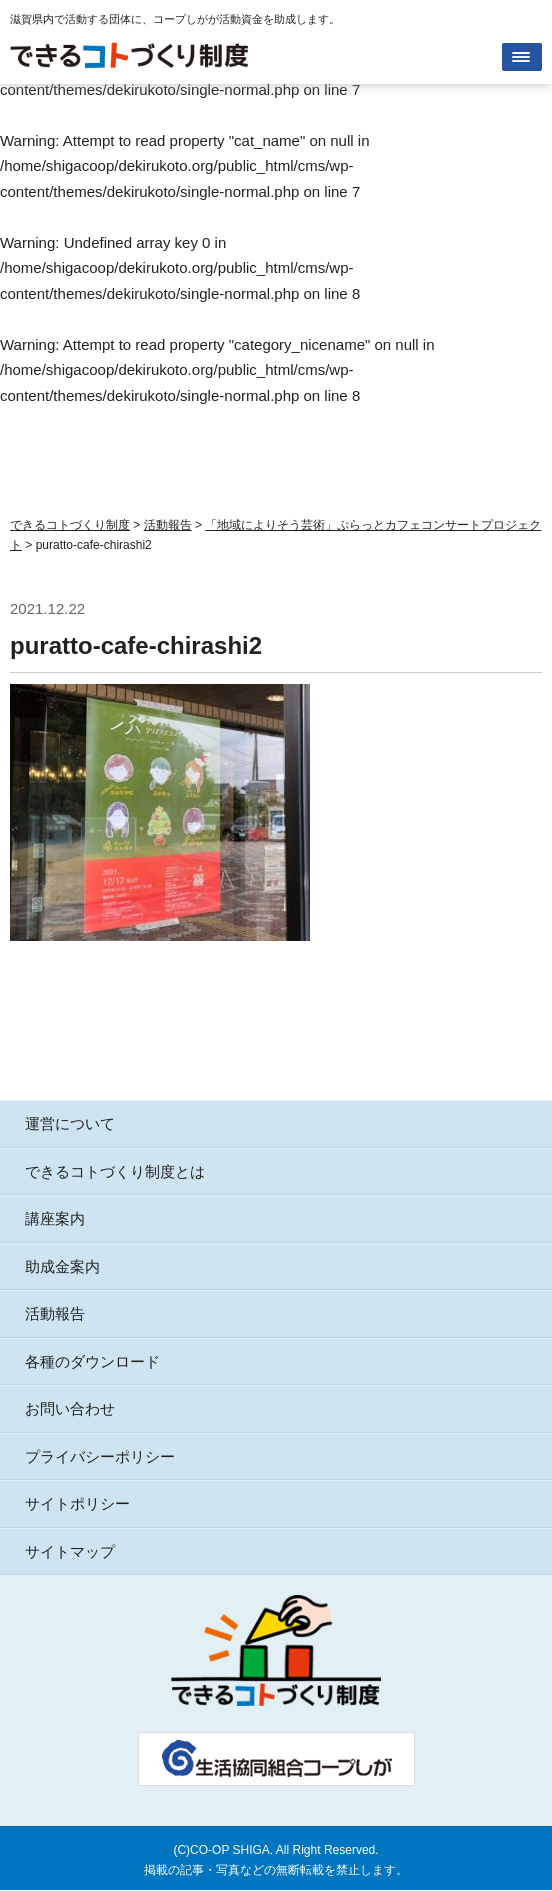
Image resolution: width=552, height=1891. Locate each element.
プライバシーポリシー (100, 1456)
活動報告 (55, 1313)
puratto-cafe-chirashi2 (136, 645)
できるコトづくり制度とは (115, 1171)
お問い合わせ (70, 1408)
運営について (70, 1123)
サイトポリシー (77, 1503)
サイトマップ (70, 1551)
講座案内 (55, 1218)
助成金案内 (62, 1266)
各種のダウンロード (92, 1361)
